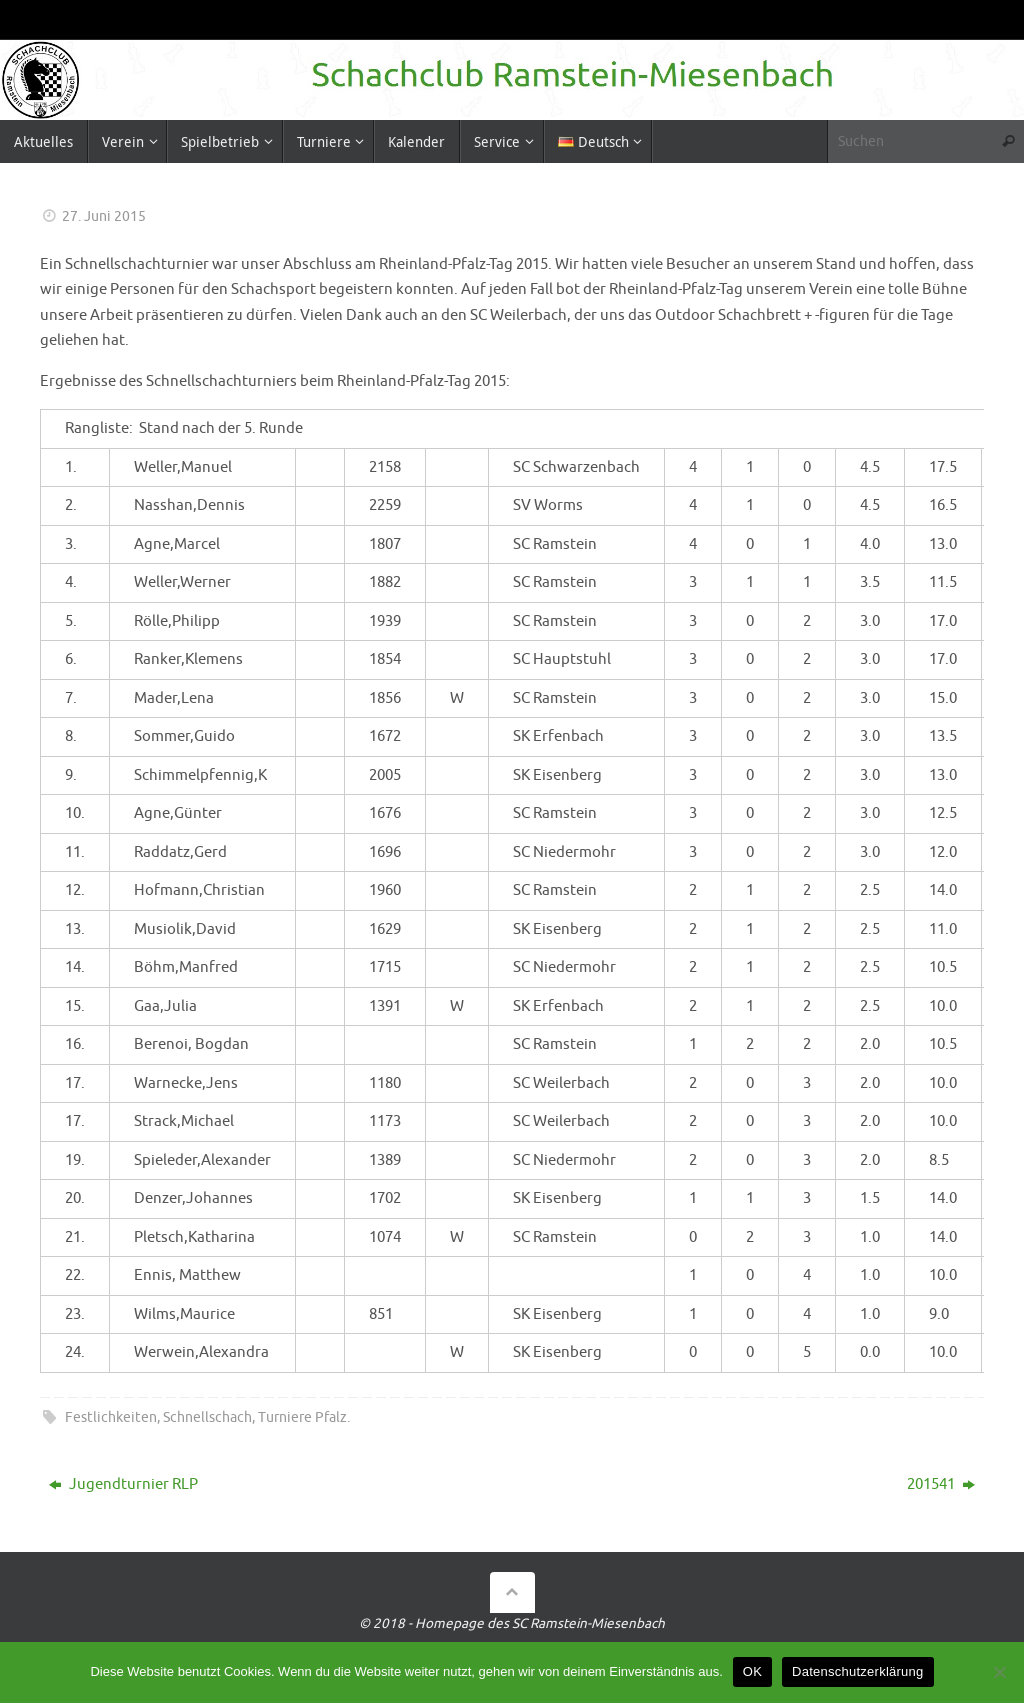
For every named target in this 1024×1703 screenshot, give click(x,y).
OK (752, 1671)
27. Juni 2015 (104, 216)
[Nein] (999, 1672)
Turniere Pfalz (302, 1417)
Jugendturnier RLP (123, 1484)
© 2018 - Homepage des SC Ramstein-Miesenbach (512, 1623)
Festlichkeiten (111, 1417)
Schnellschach (207, 1417)
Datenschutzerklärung (857, 1671)
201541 (941, 1484)
